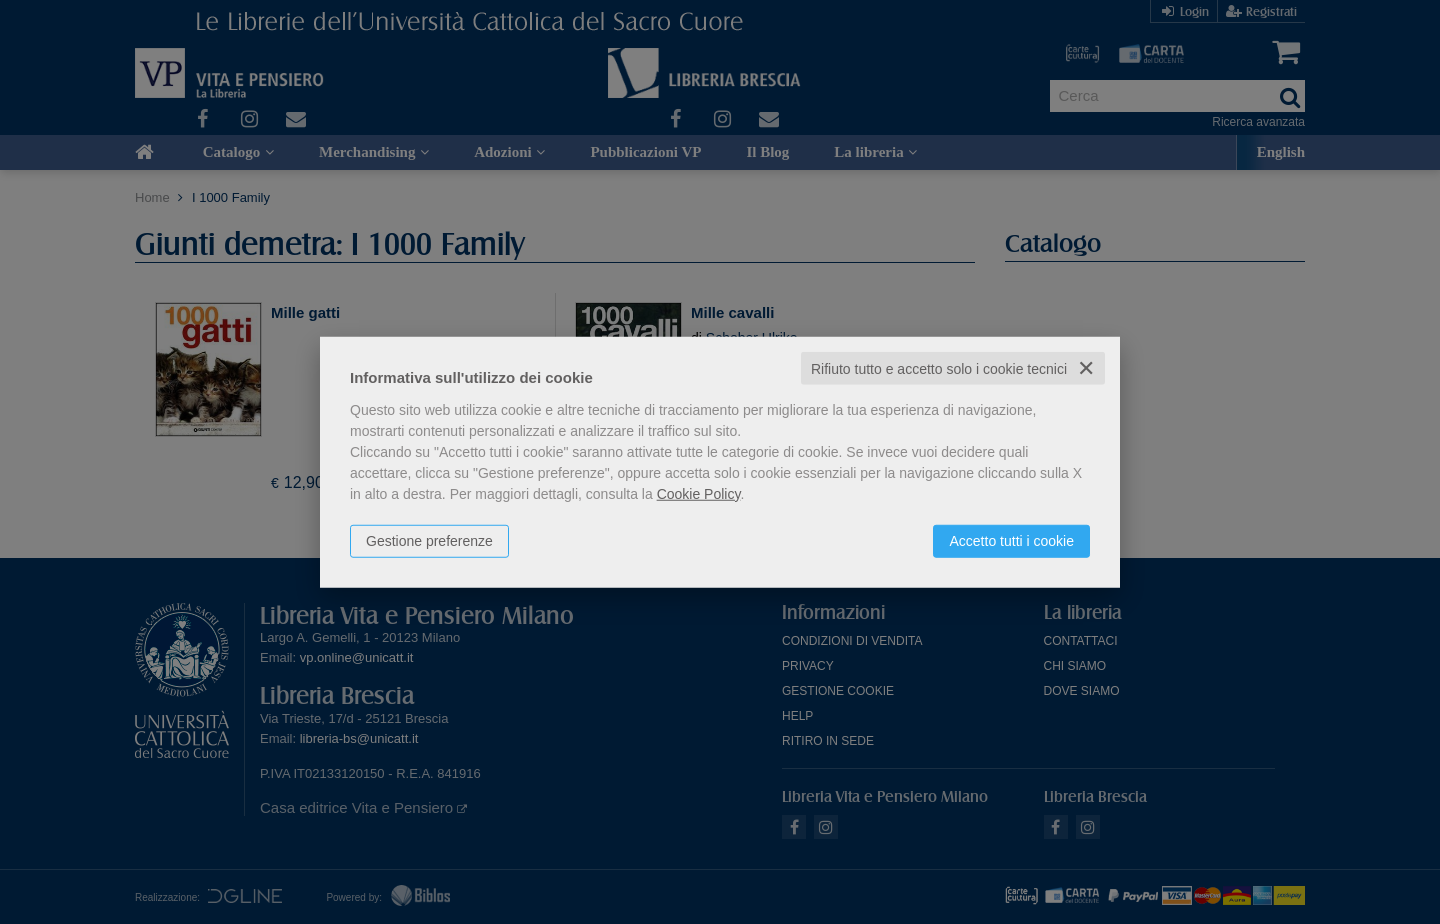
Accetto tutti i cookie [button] (1011, 540)
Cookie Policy (699, 493)
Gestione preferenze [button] (429, 540)
